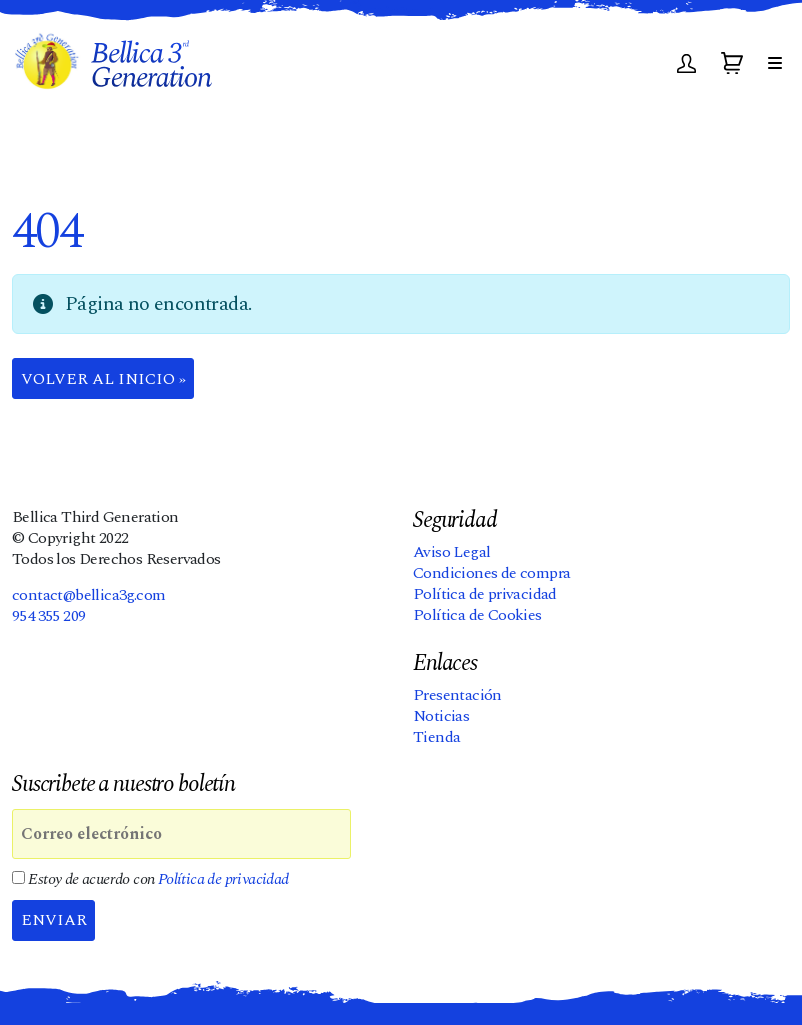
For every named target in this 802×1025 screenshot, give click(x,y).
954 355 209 (48, 616)
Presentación (457, 695)
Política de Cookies (477, 615)
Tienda (436, 737)
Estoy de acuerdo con (150, 879)
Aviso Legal (451, 552)
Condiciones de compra (491, 573)
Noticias (441, 716)
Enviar (54, 920)
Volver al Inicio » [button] (103, 379)
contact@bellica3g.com (88, 595)
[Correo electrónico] (181, 834)
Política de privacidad (485, 594)
